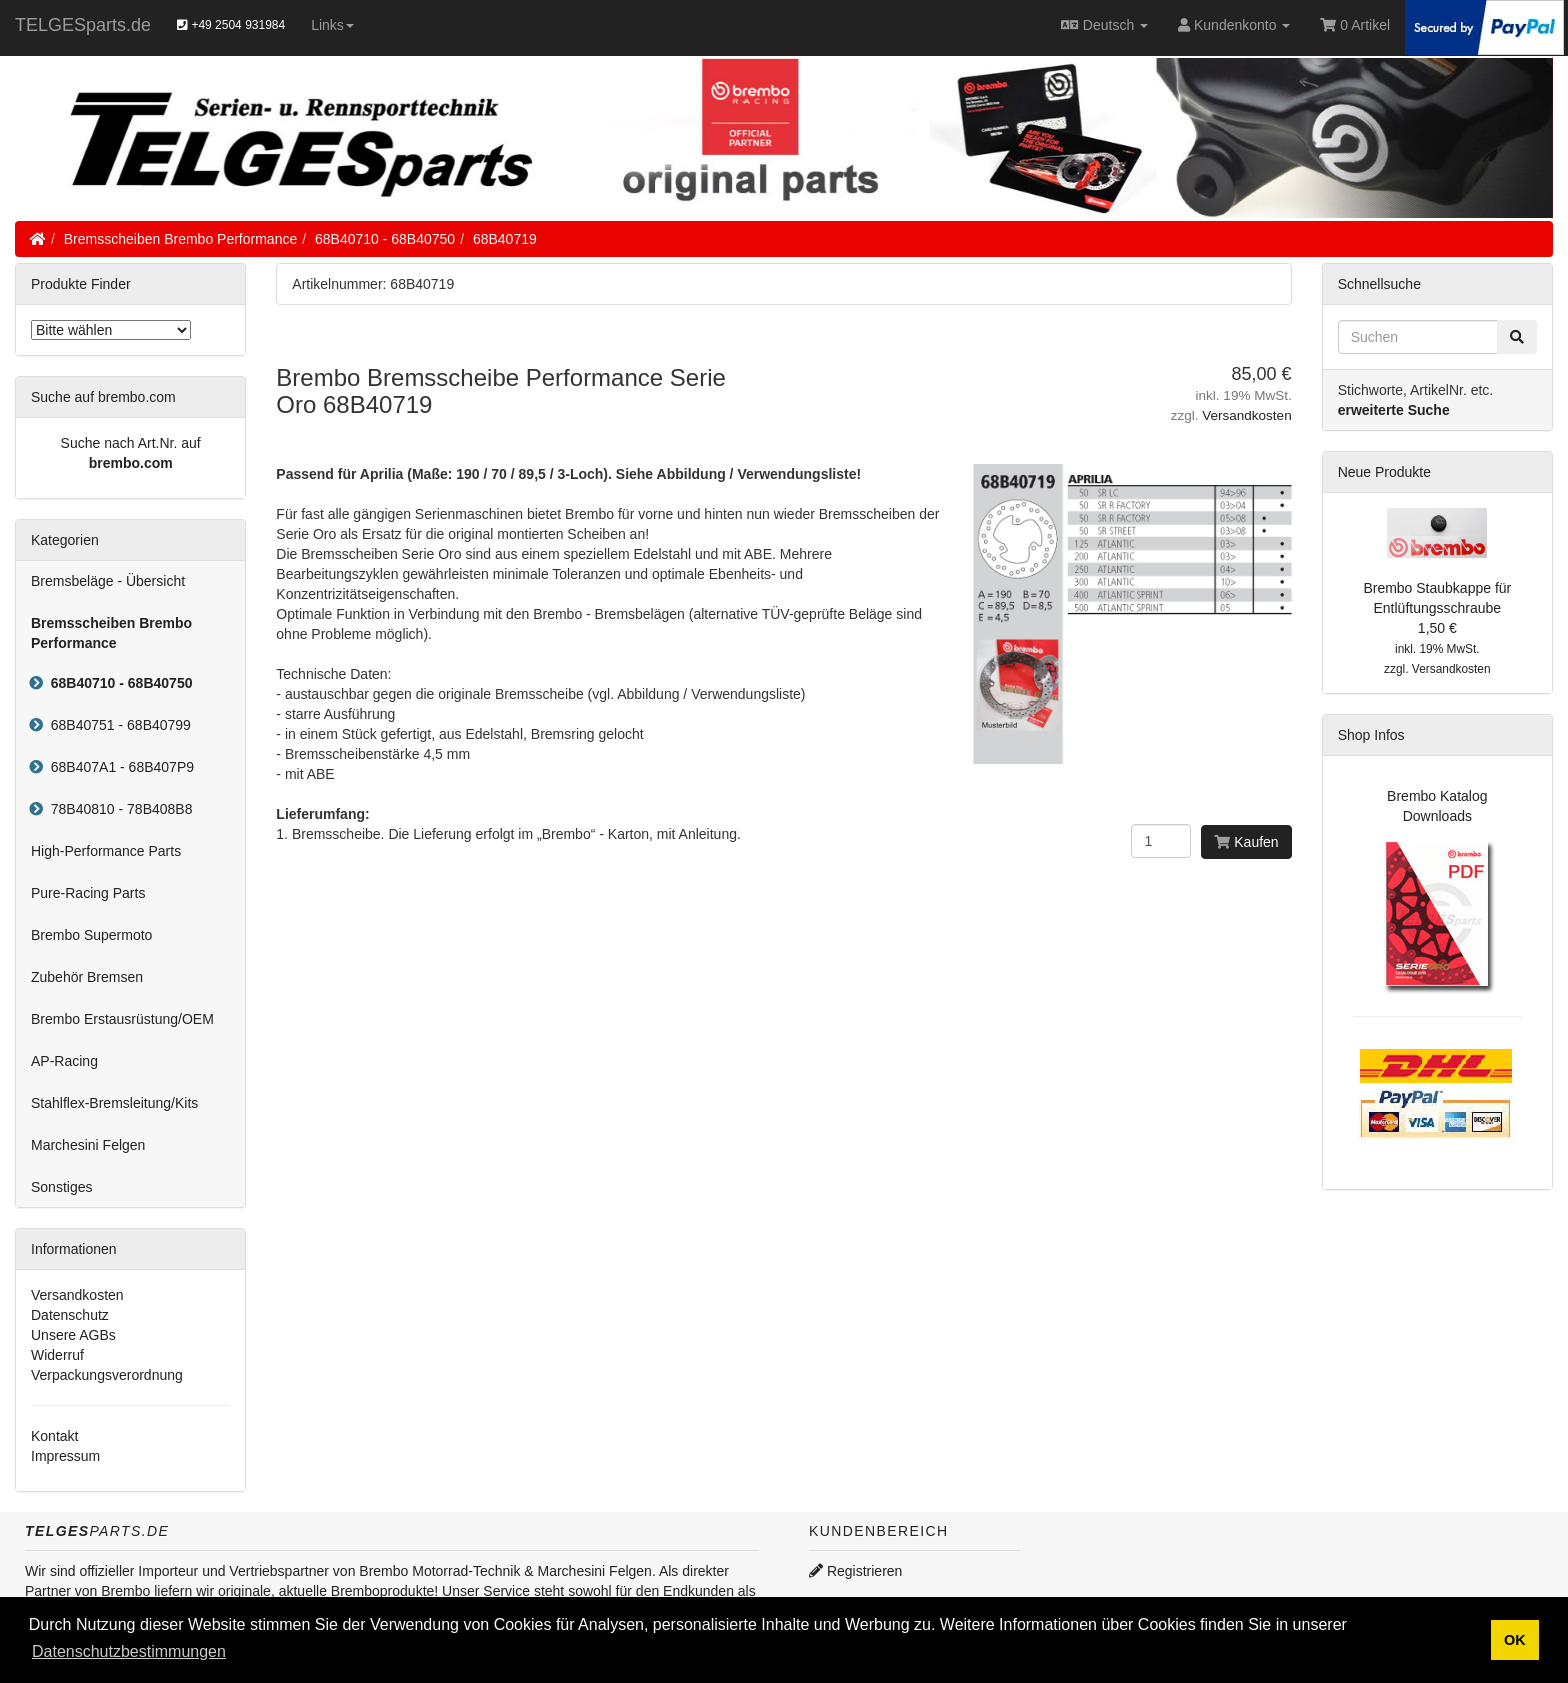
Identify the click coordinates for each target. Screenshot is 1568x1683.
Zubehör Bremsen (87, 977)
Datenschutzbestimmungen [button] (129, 1651)
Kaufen (1246, 842)
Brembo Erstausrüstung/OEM (122, 1019)
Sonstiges (61, 1187)
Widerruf (57, 1355)
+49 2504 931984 (231, 25)
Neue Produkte (1384, 472)
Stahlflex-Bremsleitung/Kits (114, 1103)
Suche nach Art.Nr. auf (131, 443)
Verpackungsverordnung (107, 1375)
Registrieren (855, 1571)
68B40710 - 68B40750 (385, 239)
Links (332, 25)
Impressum (65, 1456)
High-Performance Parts (106, 851)
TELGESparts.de (83, 25)
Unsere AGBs (73, 1335)
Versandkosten (1246, 415)
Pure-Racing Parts (88, 893)
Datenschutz (70, 1315)
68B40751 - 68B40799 (117, 725)
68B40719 (505, 239)
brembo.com (131, 463)
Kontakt (54, 1436)
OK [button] (1515, 1640)
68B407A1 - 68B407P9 (118, 767)
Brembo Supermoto (91, 935)
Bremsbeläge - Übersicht (108, 581)
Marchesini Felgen (88, 1145)
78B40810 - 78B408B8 (117, 809)
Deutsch (1104, 25)
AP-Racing (64, 1061)
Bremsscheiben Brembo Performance (180, 239)
